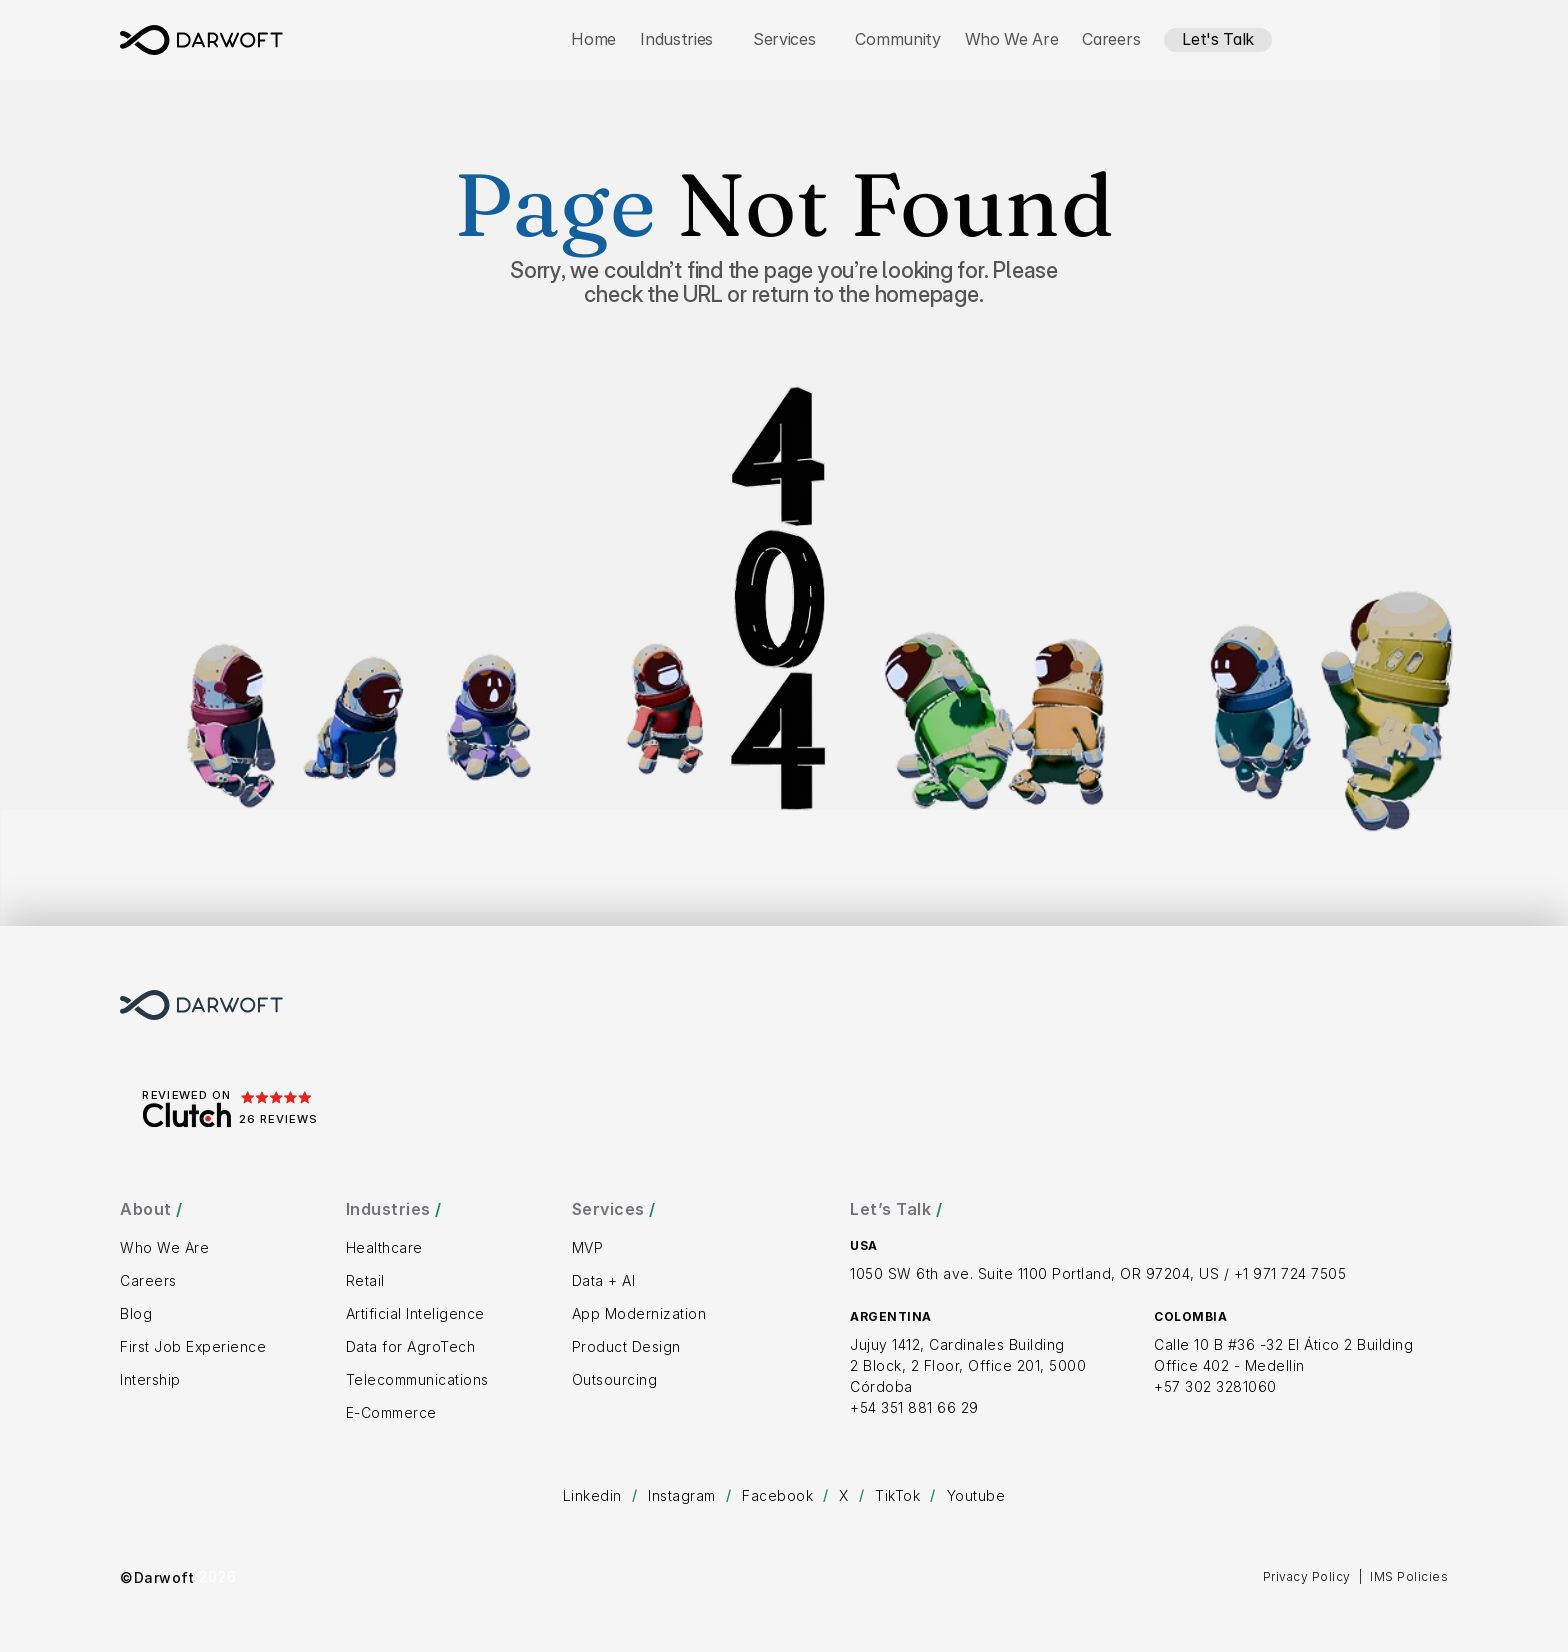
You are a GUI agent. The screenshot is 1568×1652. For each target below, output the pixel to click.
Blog (136, 1313)
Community (897, 39)
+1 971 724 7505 (1290, 1273)
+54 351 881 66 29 (914, 1407)
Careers (1111, 39)
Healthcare (384, 1247)
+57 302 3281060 (1215, 1386)
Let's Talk (1218, 39)
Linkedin (592, 1495)
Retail (365, 1280)
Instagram (682, 1495)
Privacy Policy (1307, 1576)
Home (593, 39)
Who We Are (1012, 39)
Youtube (976, 1495)
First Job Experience (193, 1346)
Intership (150, 1379)
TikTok (897, 1495)
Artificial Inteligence (415, 1313)
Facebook (777, 1495)
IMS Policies (1409, 1576)
